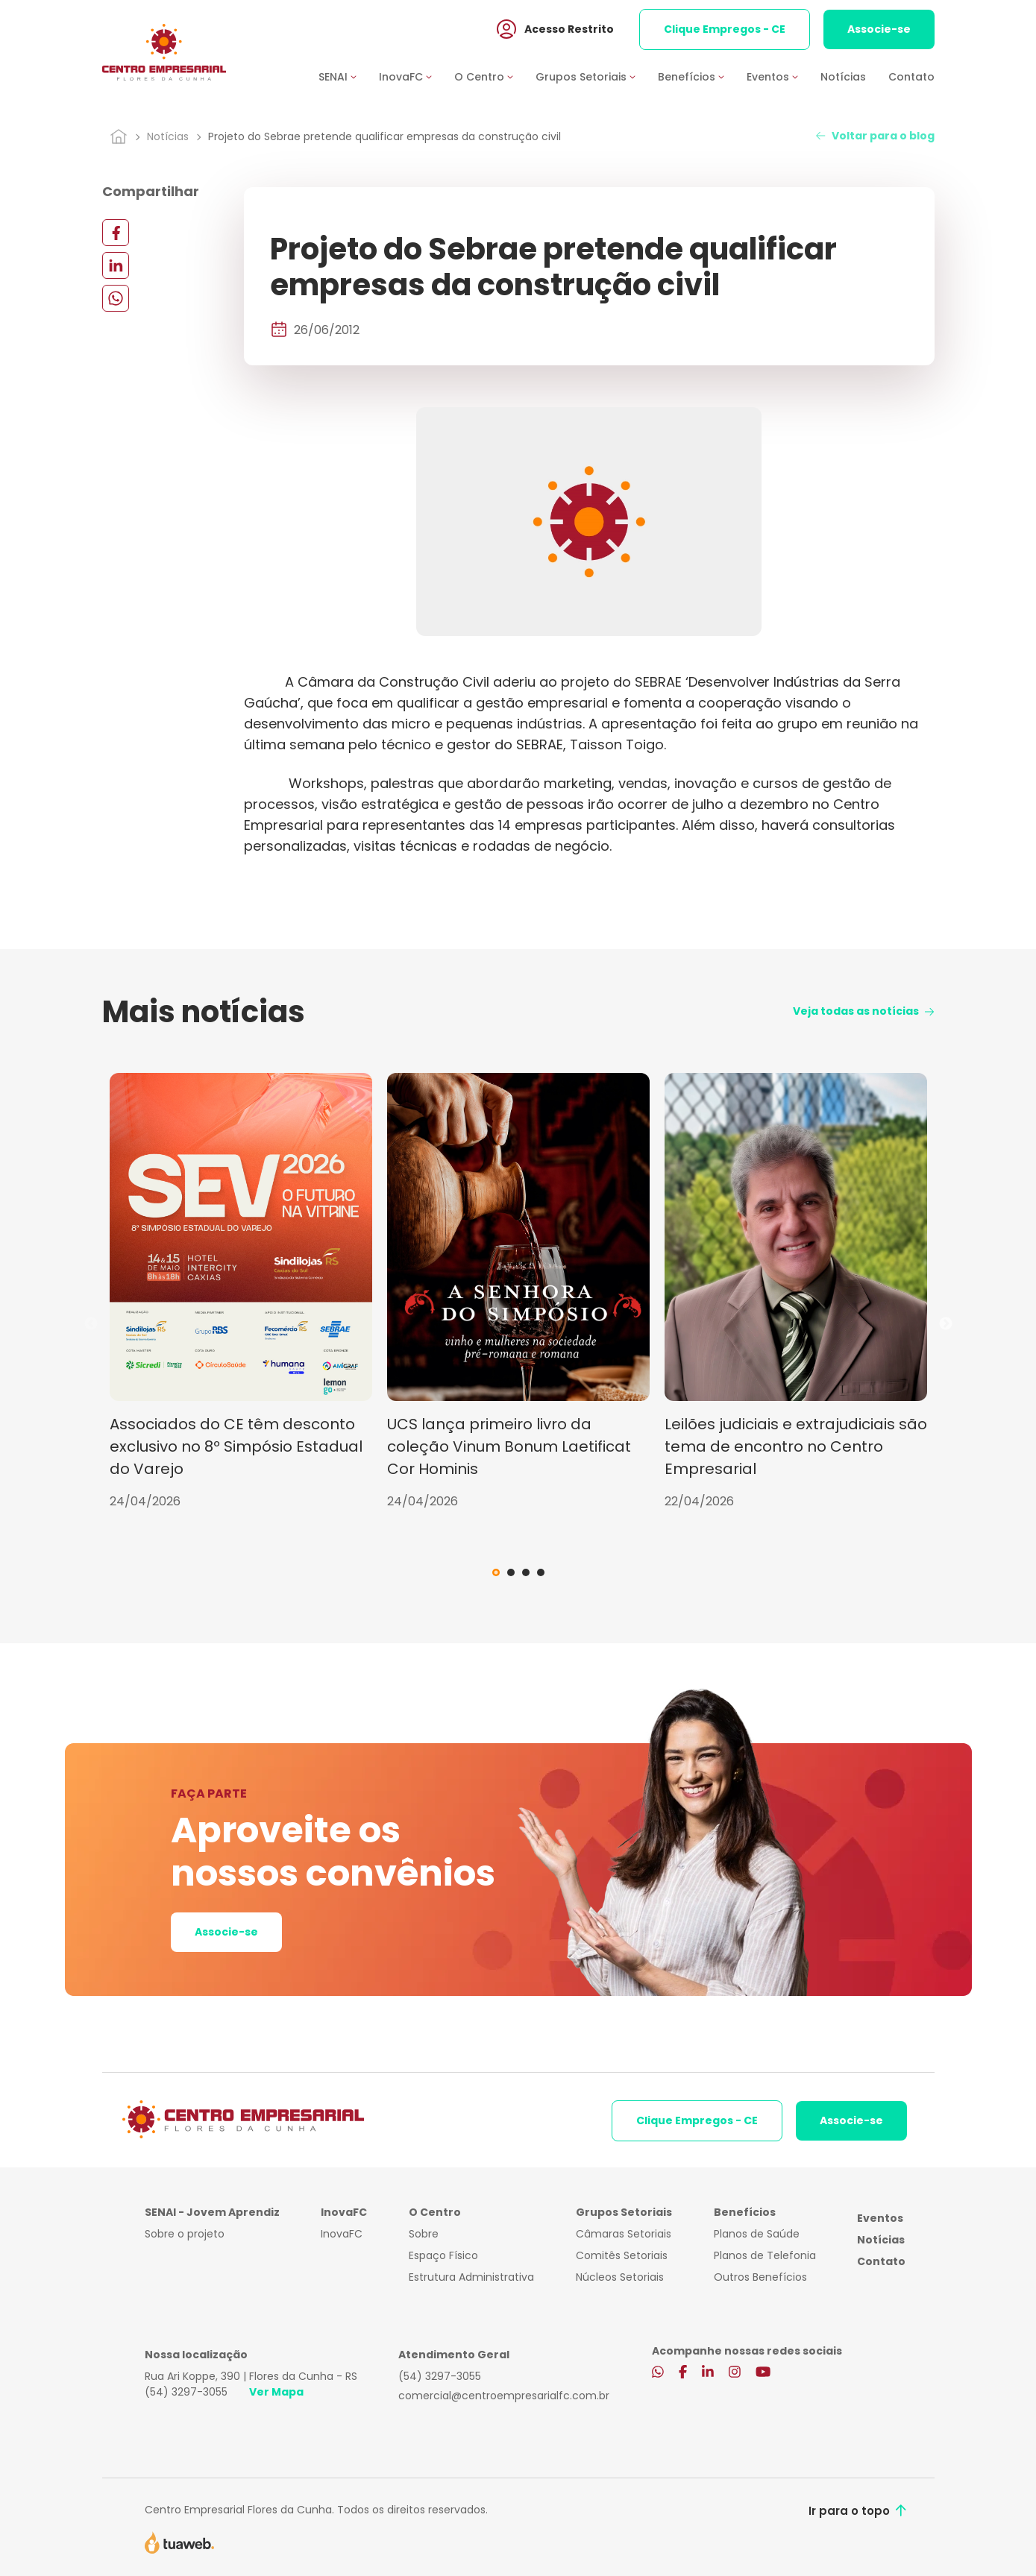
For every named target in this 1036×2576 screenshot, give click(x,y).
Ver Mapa (276, 2391)
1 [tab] (496, 1572)
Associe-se (879, 29)
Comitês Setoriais (622, 2255)
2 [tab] (511, 1572)
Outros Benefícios (760, 2277)
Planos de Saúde (757, 2233)
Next (945, 1324)
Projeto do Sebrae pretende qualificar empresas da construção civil (384, 136)
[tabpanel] (241, 1292)
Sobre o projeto (185, 2233)
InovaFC (341, 2233)
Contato (911, 76)
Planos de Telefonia (765, 2255)
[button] (348, 77)
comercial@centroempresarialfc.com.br (503, 2395)
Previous (91, 1324)
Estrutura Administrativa (471, 2277)
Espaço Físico (443, 2255)
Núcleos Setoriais (620, 2277)
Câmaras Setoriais (623, 2233)
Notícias (843, 76)
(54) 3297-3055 (186, 2391)
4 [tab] (540, 1572)
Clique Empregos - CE (724, 29)
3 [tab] (526, 1572)
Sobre (424, 2233)
